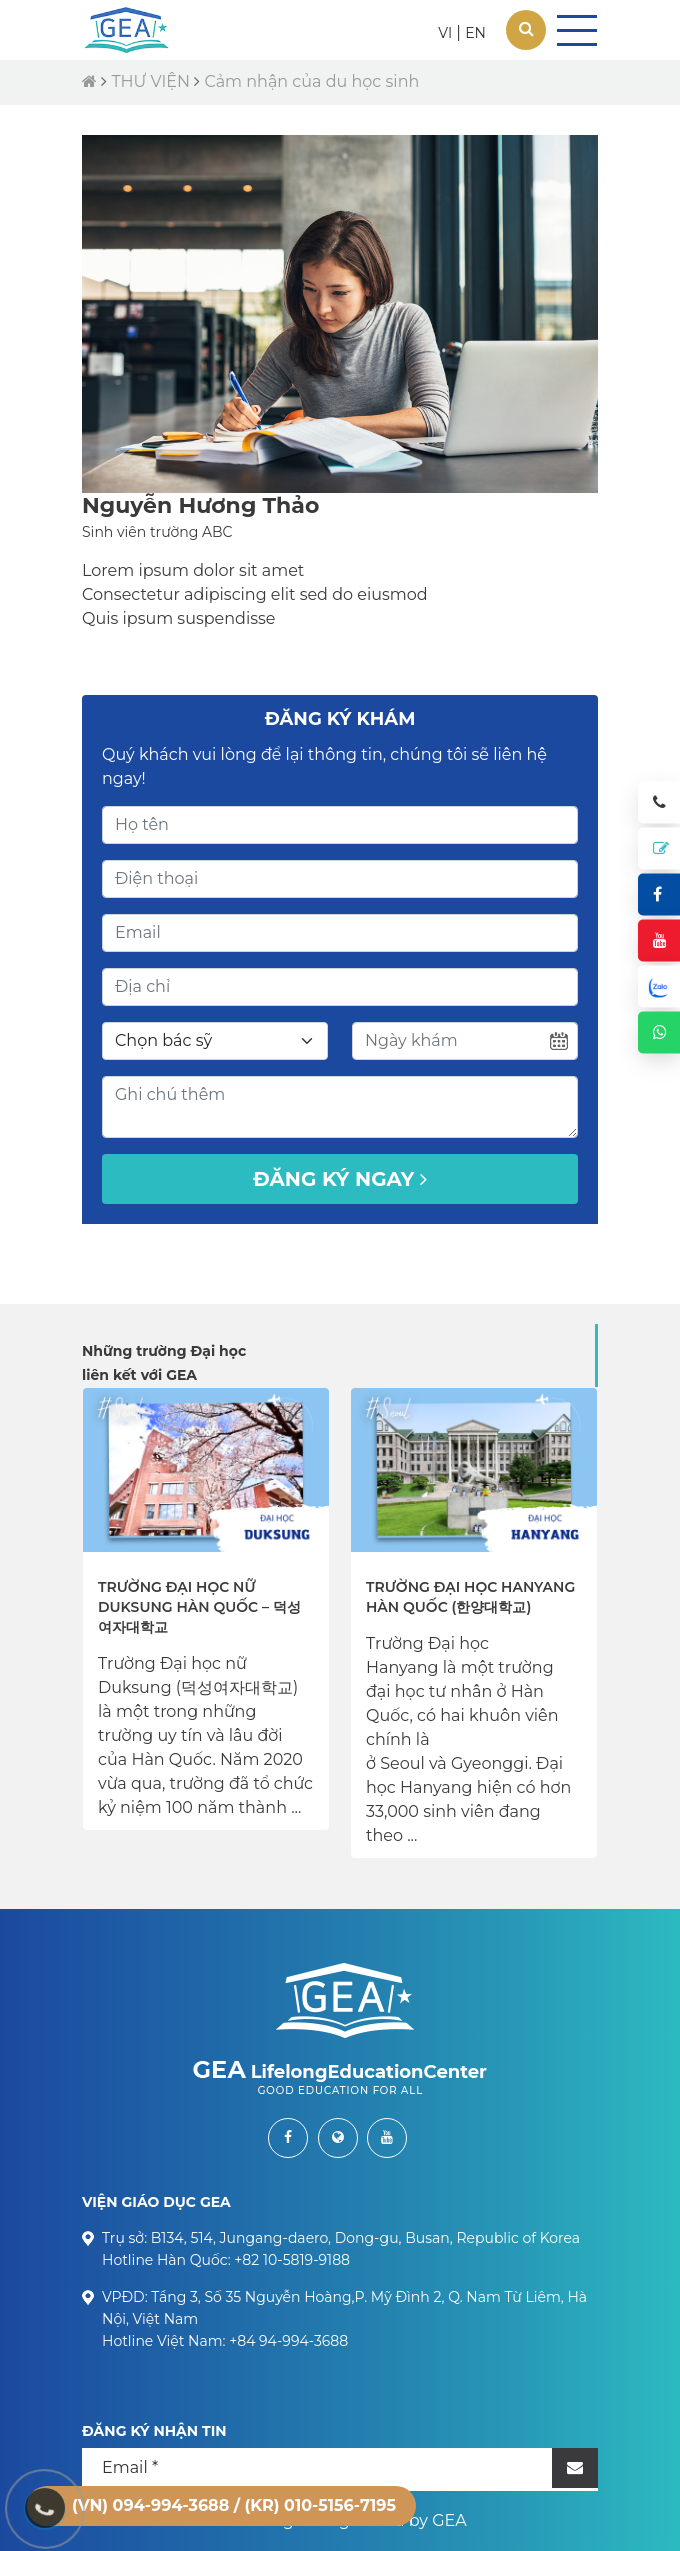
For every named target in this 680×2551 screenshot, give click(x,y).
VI (445, 33)
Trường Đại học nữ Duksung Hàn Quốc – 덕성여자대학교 (199, 1607)
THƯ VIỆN (150, 81)
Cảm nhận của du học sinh (311, 81)
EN (475, 33)
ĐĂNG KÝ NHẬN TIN (154, 2431)
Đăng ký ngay (340, 1179)
